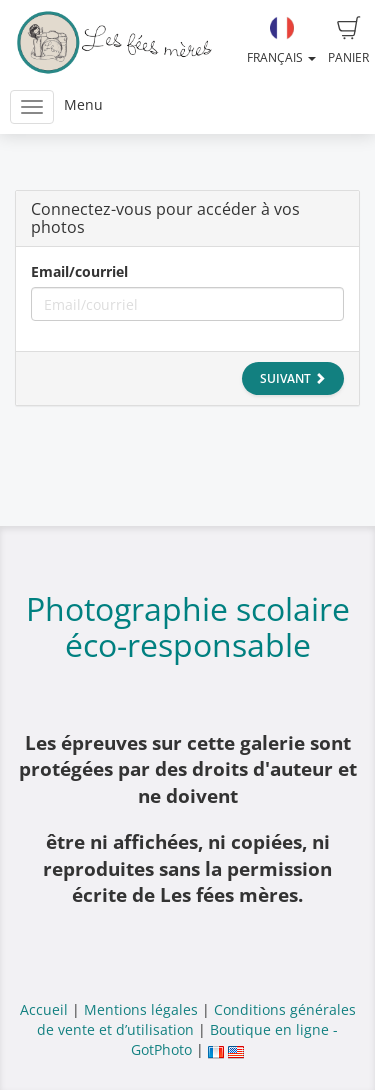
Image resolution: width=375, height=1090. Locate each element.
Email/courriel (79, 271)
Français (281, 41)
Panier (348, 41)
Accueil (44, 1009)
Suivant (293, 378)
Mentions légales (141, 1009)
